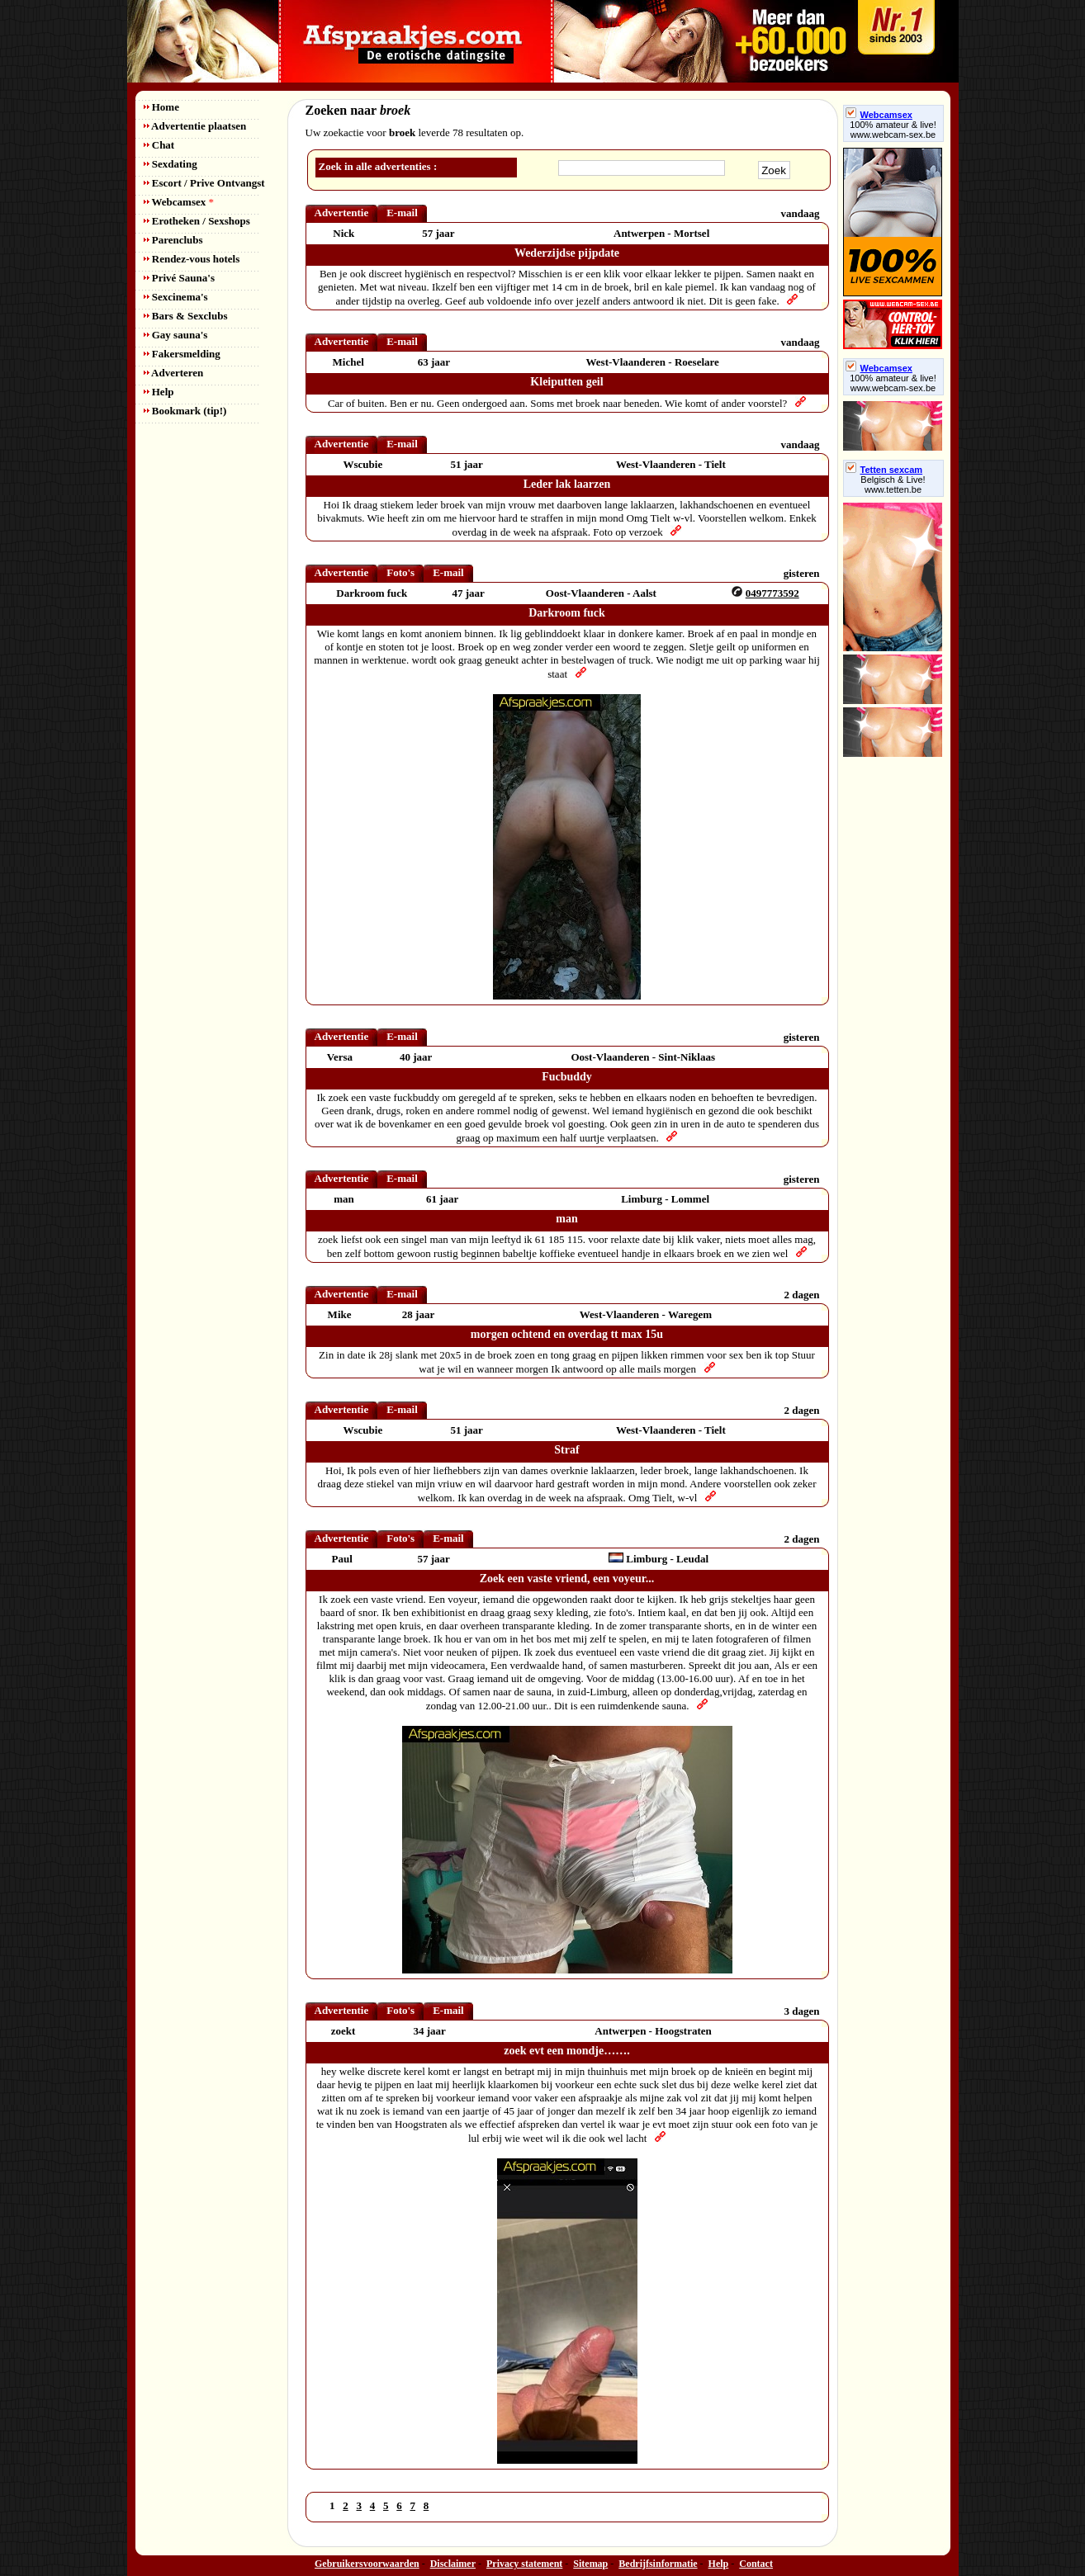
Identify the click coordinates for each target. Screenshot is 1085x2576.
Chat (159, 145)
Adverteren (174, 372)
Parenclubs (173, 240)
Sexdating (170, 164)
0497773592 (772, 593)
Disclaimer (453, 2563)
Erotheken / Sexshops (197, 221)
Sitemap (590, 2563)
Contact (756, 2563)
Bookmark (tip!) (185, 410)
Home (161, 107)
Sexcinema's (176, 297)
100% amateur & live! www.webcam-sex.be (893, 129)
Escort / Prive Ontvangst (204, 183)
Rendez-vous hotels (192, 259)
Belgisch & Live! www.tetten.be (892, 484)
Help (159, 391)
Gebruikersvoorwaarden (367, 2563)
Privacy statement (524, 2563)
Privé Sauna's (179, 278)
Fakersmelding (182, 353)
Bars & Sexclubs (186, 316)
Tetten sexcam (884, 470)
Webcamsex (179, 202)
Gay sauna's (176, 334)
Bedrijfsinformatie (657, 2563)
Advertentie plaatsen (195, 126)
